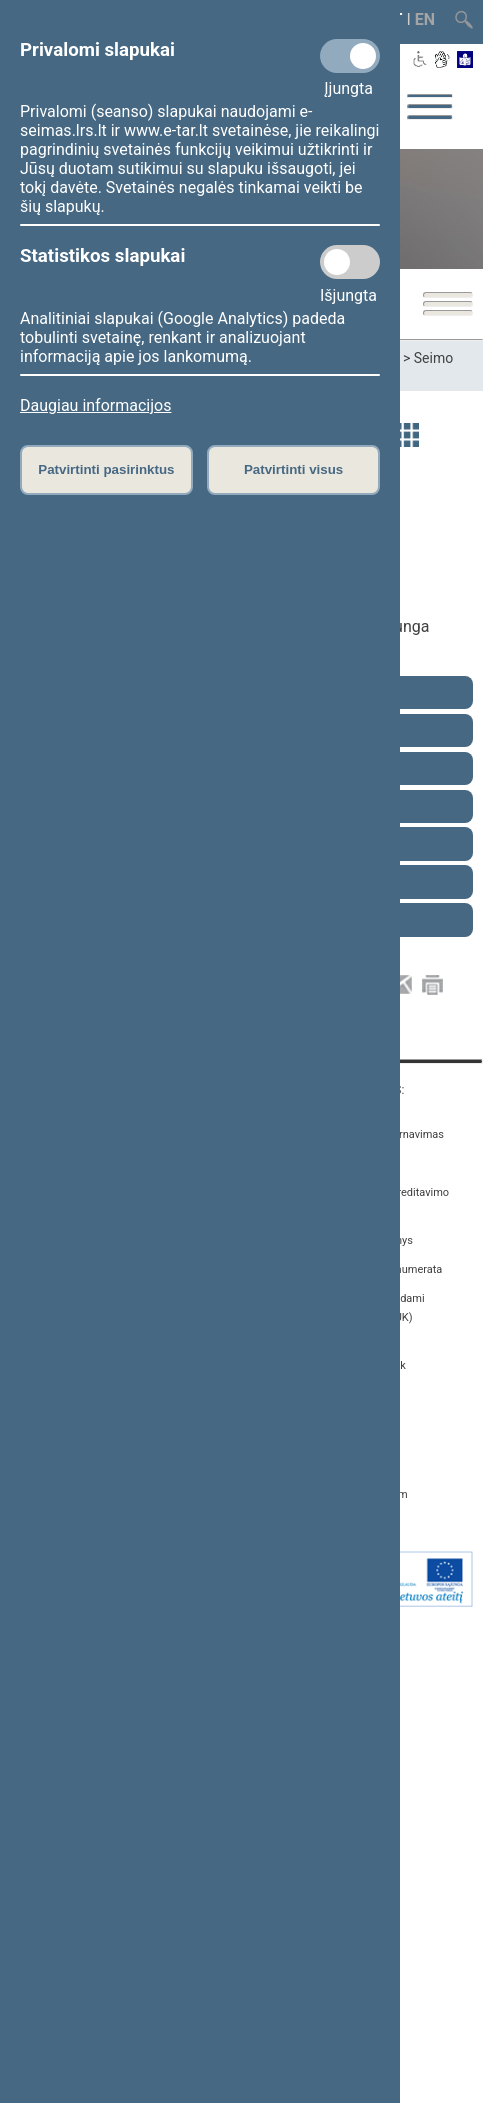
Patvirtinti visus (293, 469)
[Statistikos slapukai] (350, 262)
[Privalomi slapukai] (350, 56)
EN (425, 19)
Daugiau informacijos (95, 405)
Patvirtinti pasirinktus (106, 469)
